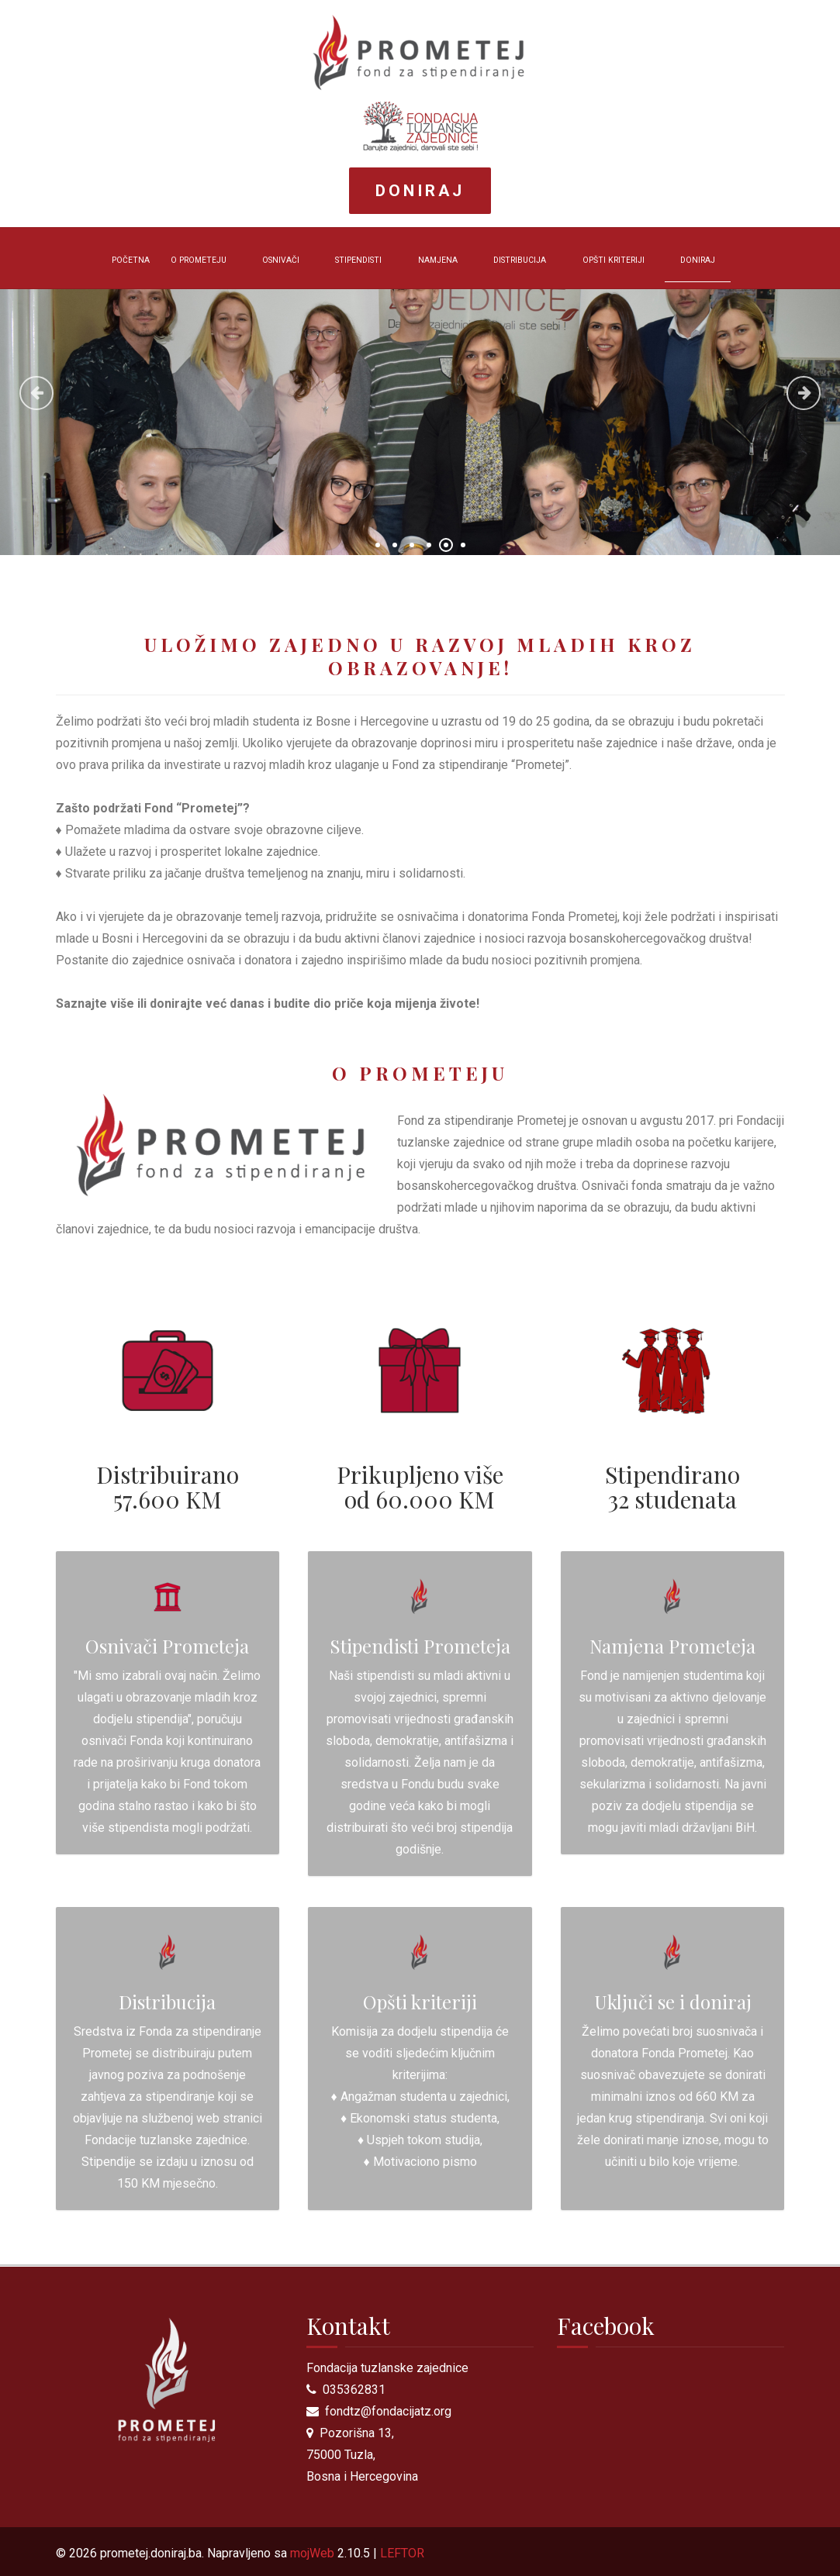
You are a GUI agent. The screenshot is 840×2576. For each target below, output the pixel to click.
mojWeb (312, 2553)
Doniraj (420, 190)
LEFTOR (402, 2553)
